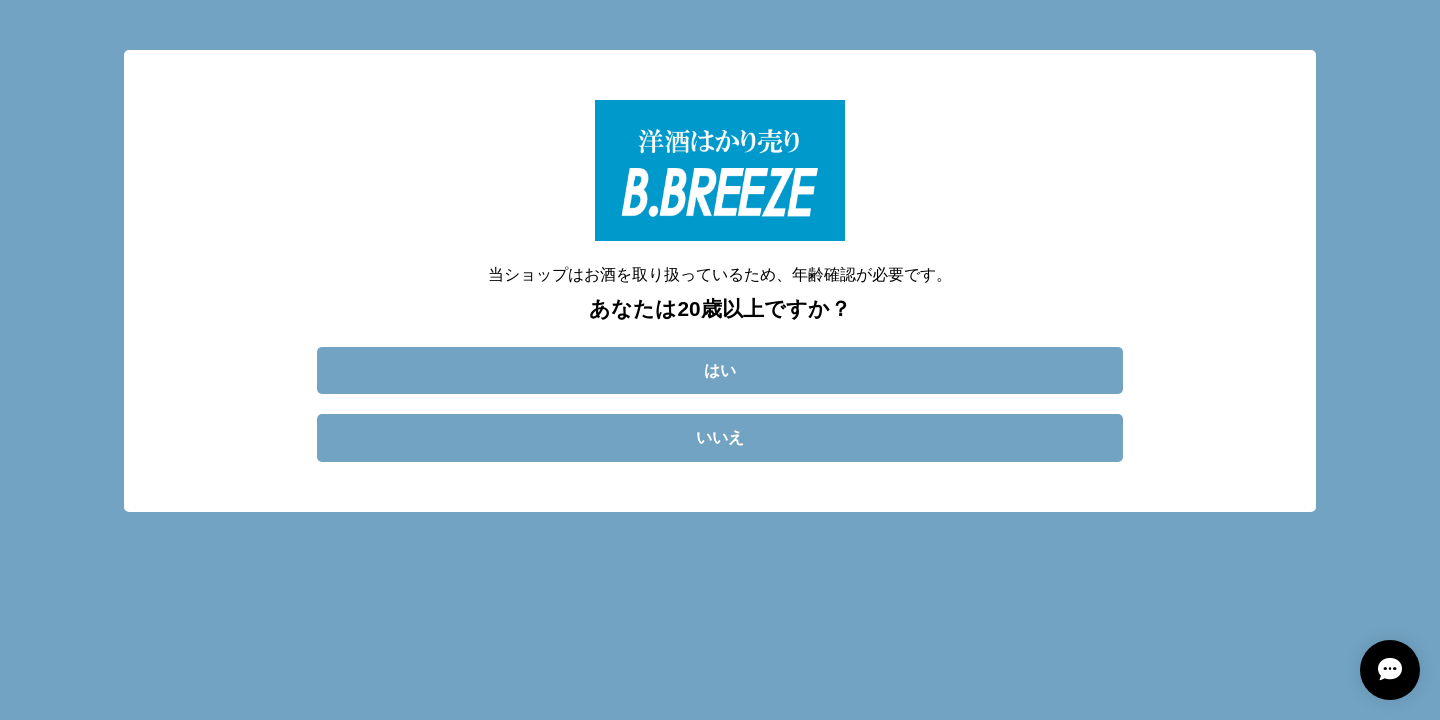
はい (720, 370)
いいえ (720, 437)
